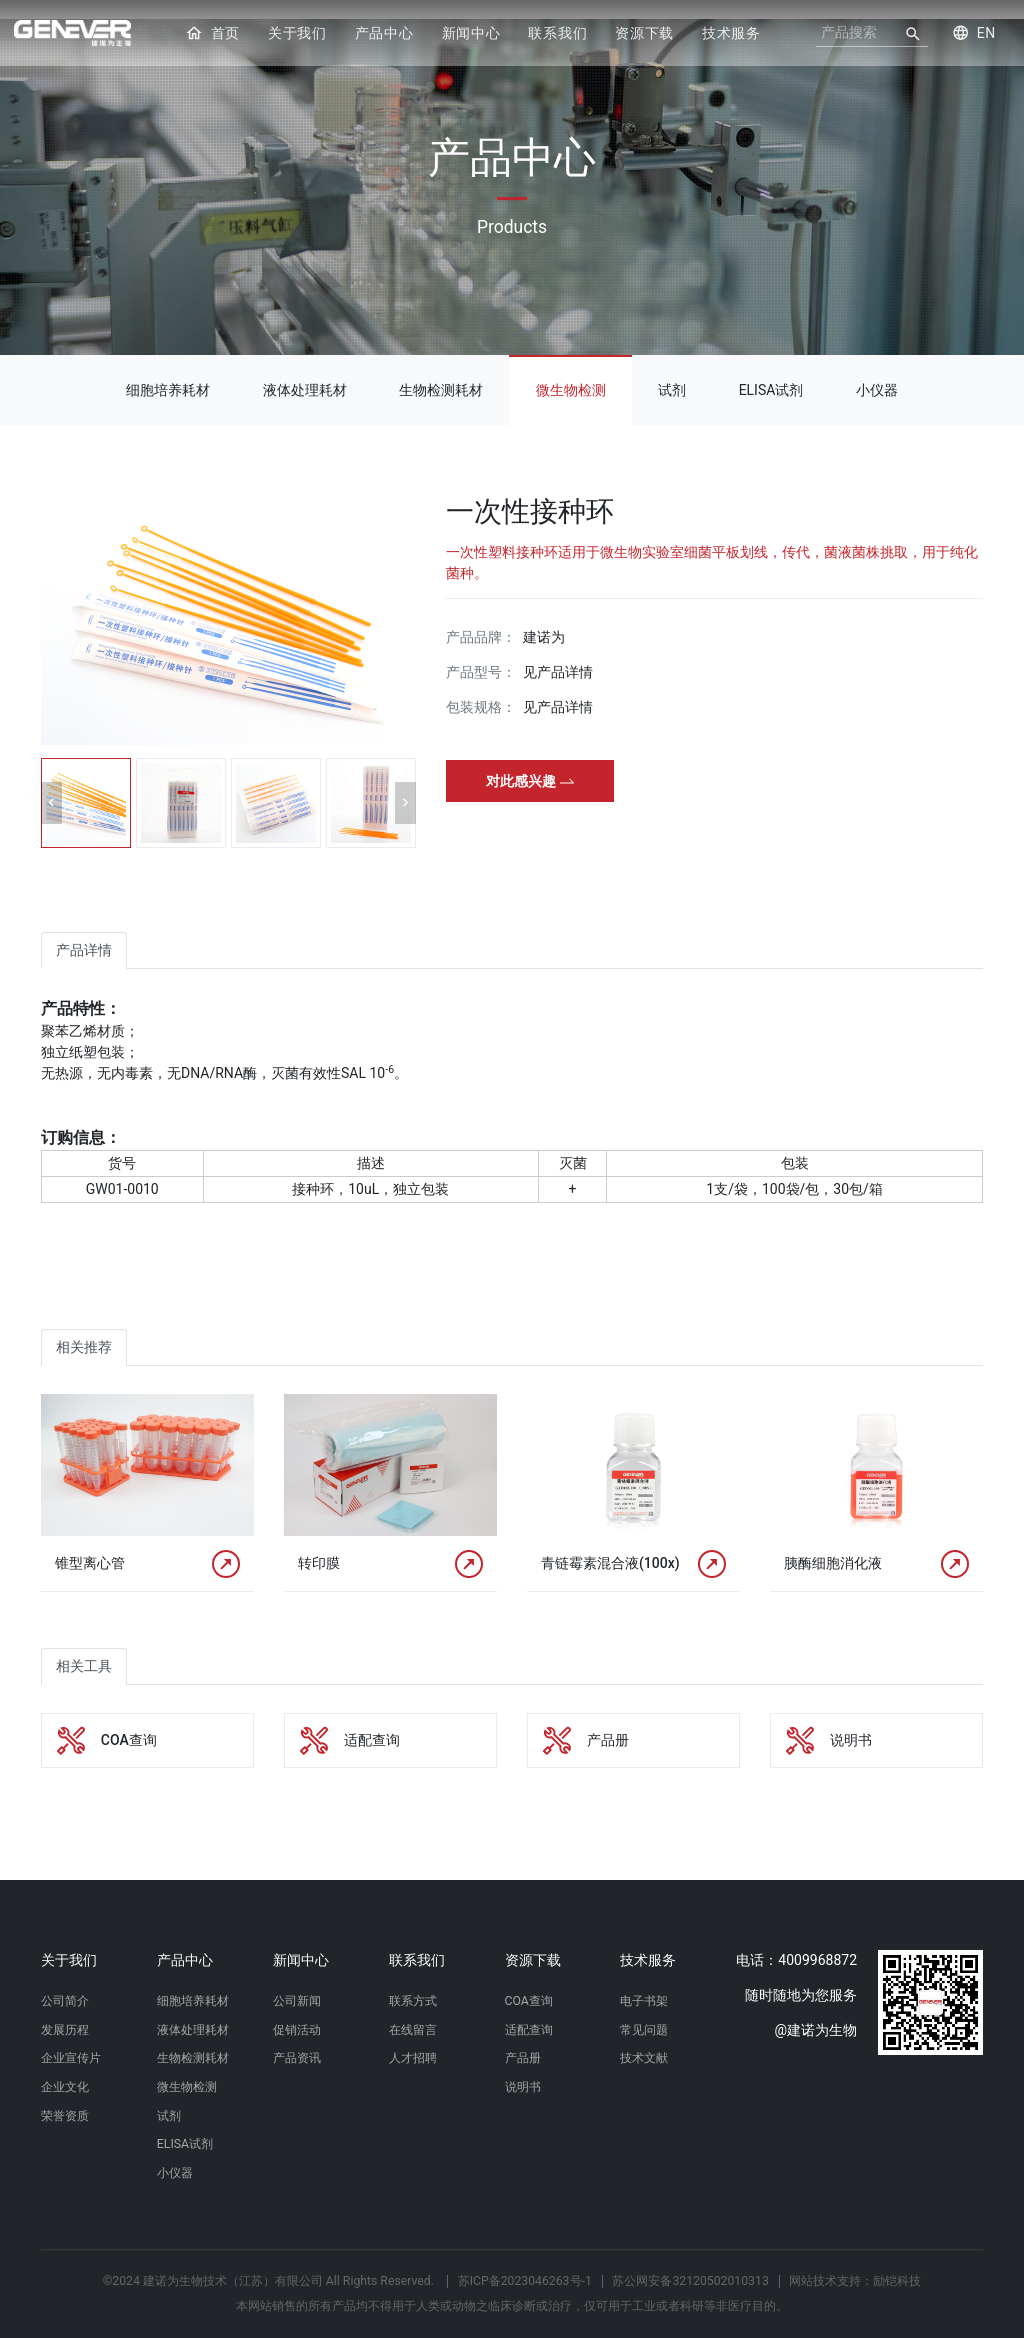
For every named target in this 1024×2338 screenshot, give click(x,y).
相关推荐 (84, 1328)
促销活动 (297, 2013)
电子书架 (644, 1982)
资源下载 (644, 35)
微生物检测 (571, 371)
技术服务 (731, 35)
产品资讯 (297, 2043)
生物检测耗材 (441, 371)
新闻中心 (471, 35)
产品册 (523, 2043)
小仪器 (877, 371)
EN (974, 35)
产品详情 (84, 931)
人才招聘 (413, 2043)
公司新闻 (297, 1982)
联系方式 (413, 1982)
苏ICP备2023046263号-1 (525, 2276)
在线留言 (413, 2013)
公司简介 (65, 1982)
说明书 (523, 2074)
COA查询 (529, 1982)
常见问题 (644, 2013)
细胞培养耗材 (168, 371)
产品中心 (384, 35)
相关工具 (84, 1647)
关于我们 (297, 35)
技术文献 (644, 2043)
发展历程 (65, 2013)
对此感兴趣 (530, 762)
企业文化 (65, 2074)
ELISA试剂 (771, 371)
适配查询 (529, 2013)
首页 (212, 35)
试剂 (672, 371)
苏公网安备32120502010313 (690, 2276)
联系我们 (557, 35)
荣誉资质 (65, 2105)
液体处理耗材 (305, 371)
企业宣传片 (71, 2043)
